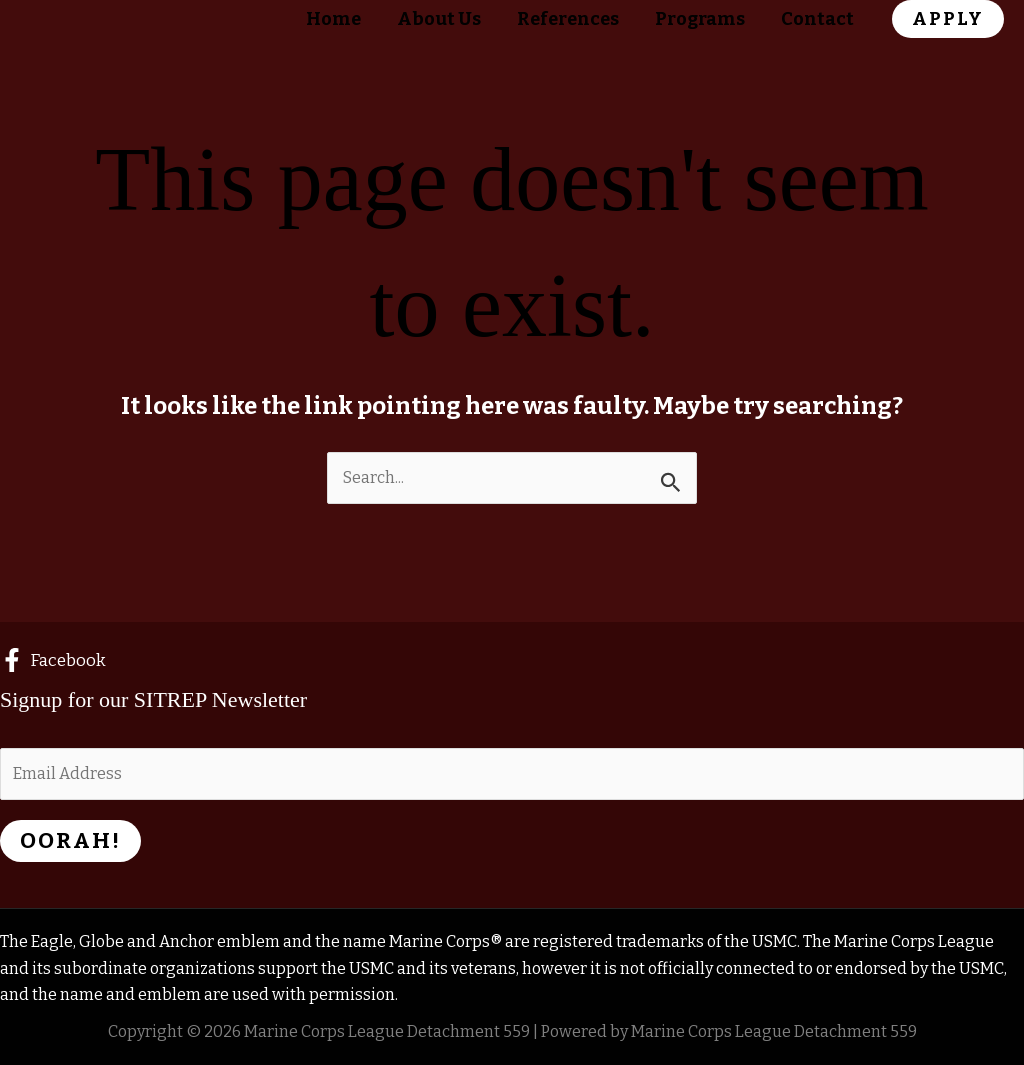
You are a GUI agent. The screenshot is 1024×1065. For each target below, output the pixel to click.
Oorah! (70, 840)
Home (333, 19)
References (568, 19)
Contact (817, 19)
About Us (439, 19)
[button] (948, 19)
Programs (700, 19)
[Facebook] (53, 660)
